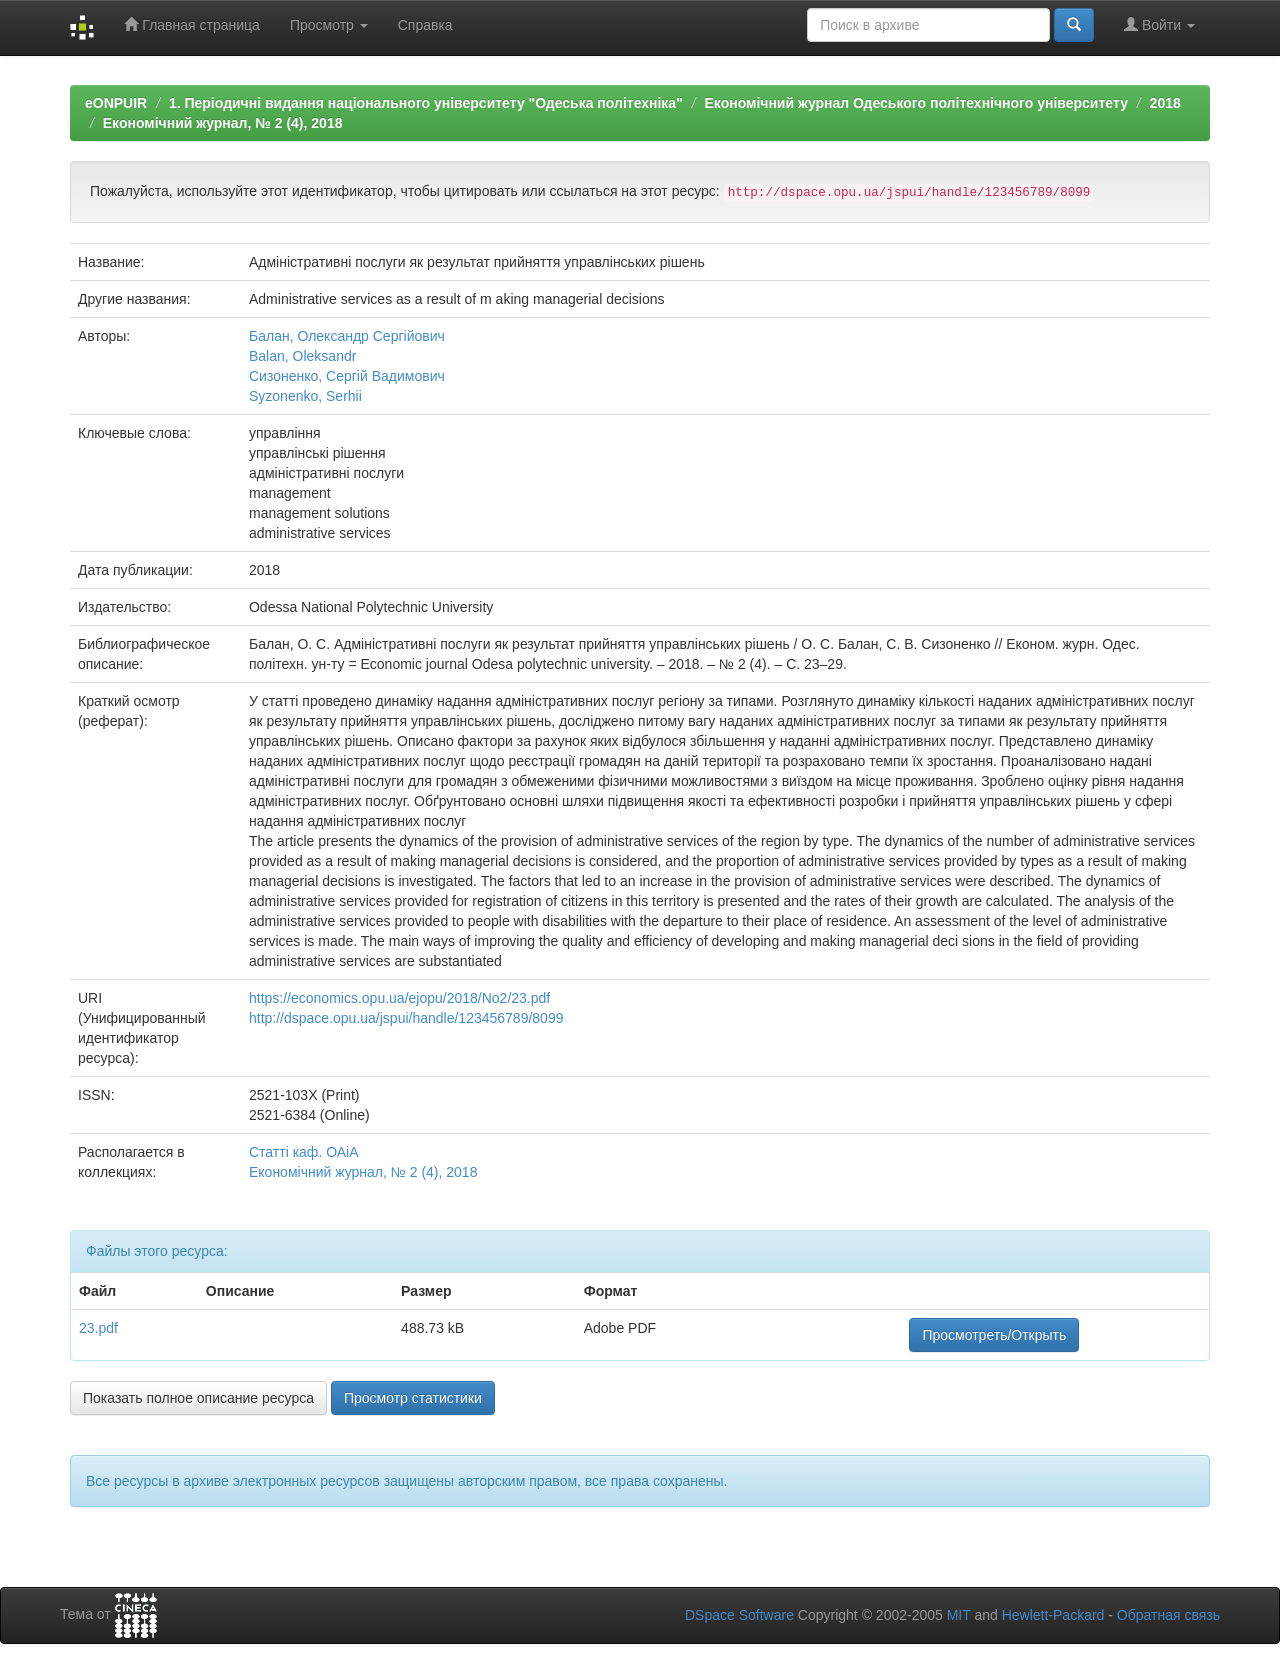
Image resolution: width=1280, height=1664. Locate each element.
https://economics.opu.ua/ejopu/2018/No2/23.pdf (399, 998)
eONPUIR (116, 103)
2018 (1165, 103)
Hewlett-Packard (1053, 1615)
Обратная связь (1168, 1615)
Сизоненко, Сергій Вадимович (347, 376)
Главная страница (191, 24)
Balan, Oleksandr (302, 356)
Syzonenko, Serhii (305, 396)
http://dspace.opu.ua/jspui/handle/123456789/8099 (406, 1018)
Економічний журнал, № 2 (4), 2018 (223, 123)
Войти (1159, 24)
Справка (425, 25)
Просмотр (329, 25)
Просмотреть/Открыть (994, 1335)
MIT (959, 1615)
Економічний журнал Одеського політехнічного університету (915, 103)
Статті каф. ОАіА (304, 1152)
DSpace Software (739, 1615)
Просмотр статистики (413, 1398)
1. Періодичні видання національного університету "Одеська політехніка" (426, 103)
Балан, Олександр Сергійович (347, 336)
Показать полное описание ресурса (198, 1398)
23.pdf (98, 1328)
